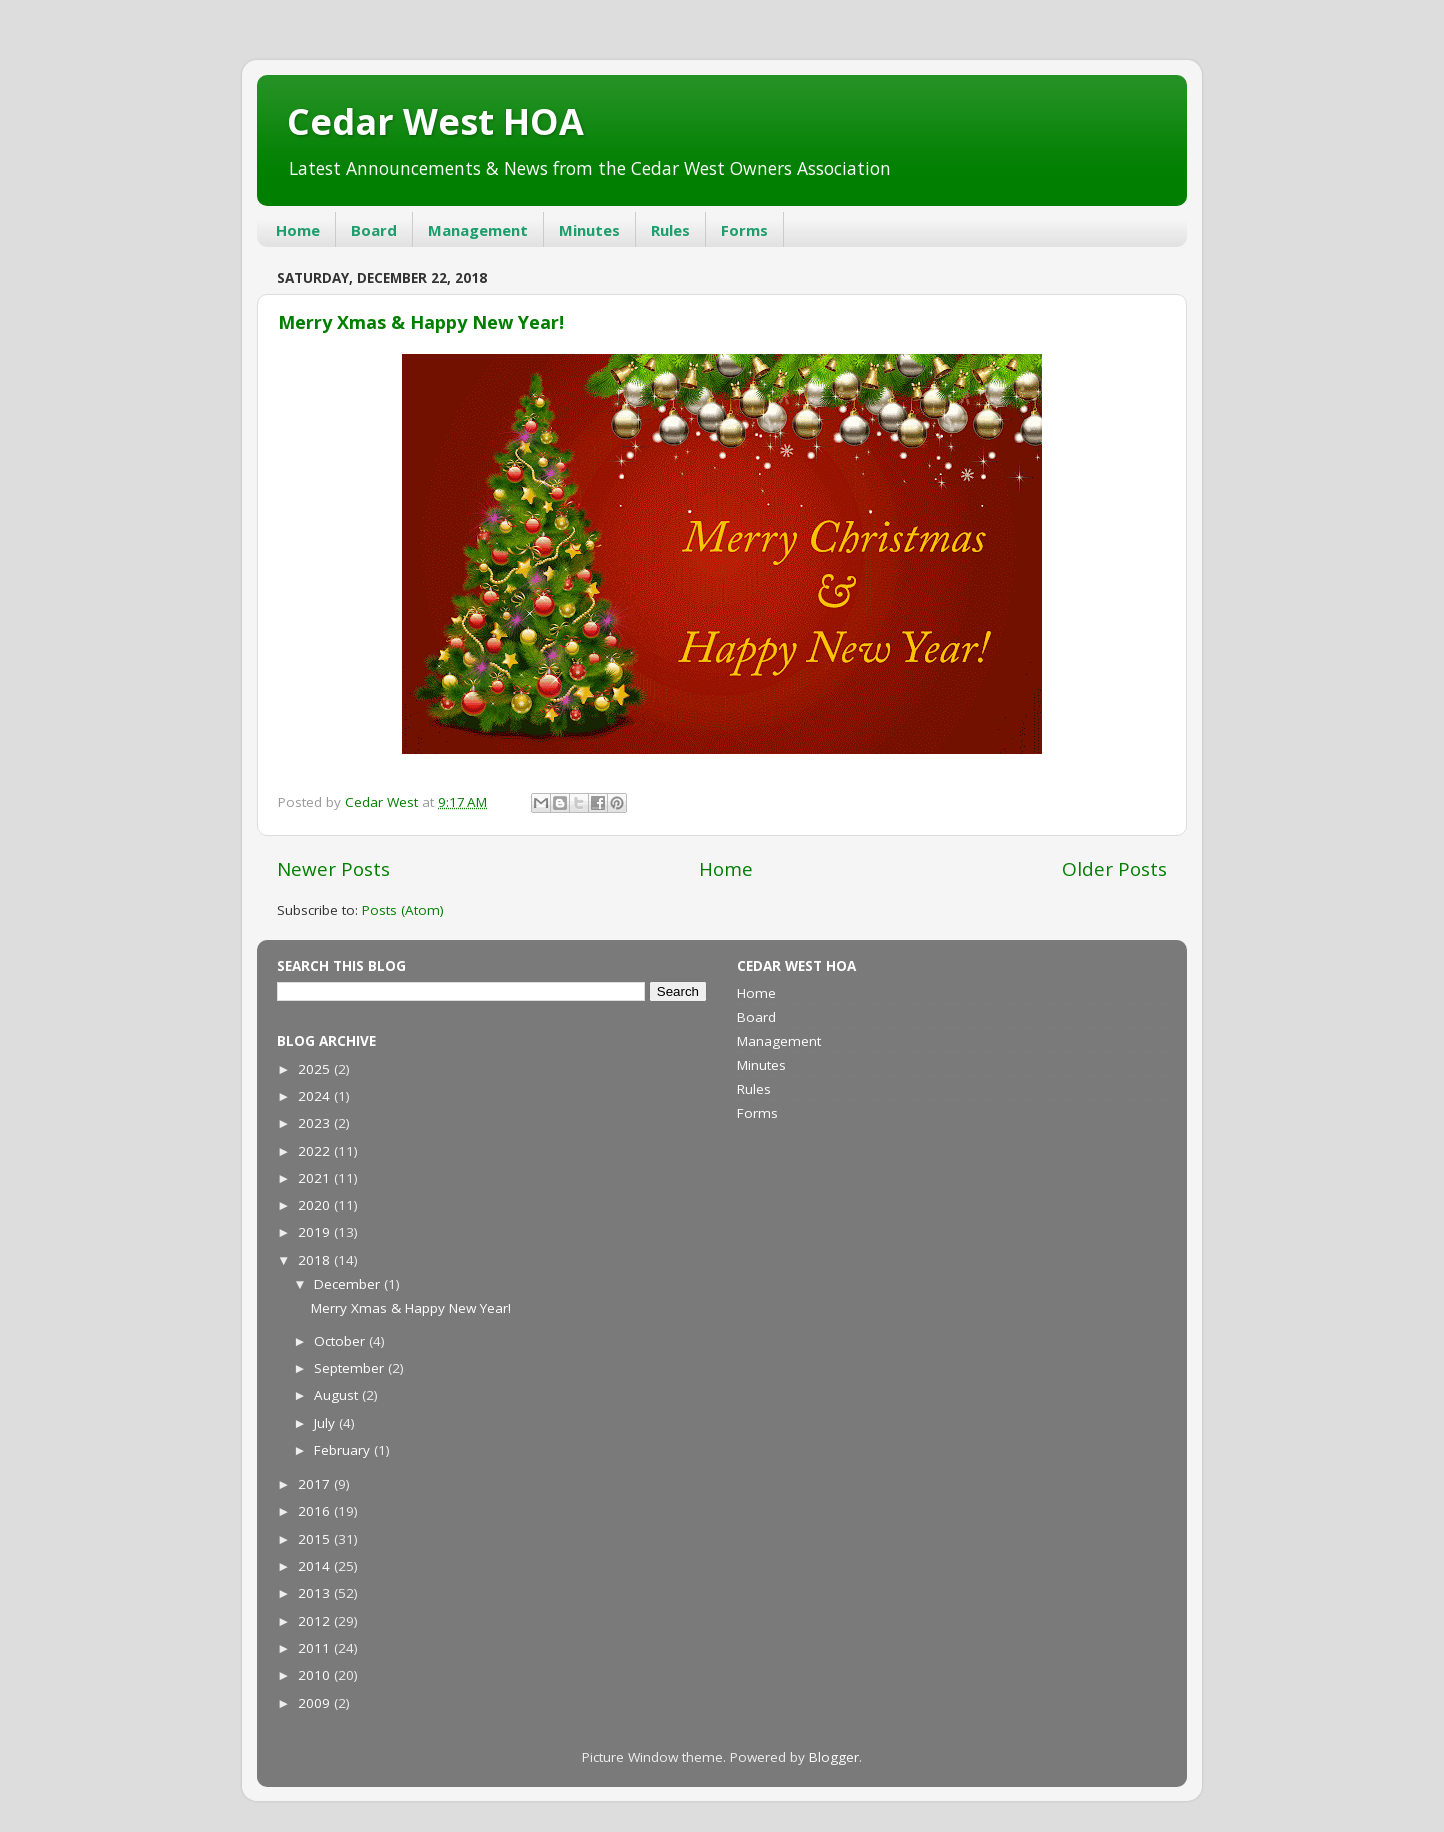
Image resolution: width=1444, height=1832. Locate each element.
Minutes (589, 230)
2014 (316, 1566)
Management (478, 230)
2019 (316, 1232)
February (344, 1450)
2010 (316, 1675)
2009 (316, 1703)
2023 (316, 1123)
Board (374, 230)
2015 (316, 1539)
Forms (744, 230)
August (338, 1395)
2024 (316, 1096)
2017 (316, 1484)
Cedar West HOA (435, 121)
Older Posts (1114, 869)
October (341, 1341)
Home (298, 230)
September (351, 1368)
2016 (316, 1511)
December (349, 1284)
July (326, 1423)
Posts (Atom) (403, 910)
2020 (316, 1205)
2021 (316, 1178)
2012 (316, 1621)
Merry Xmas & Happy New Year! (421, 322)
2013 (316, 1593)
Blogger (834, 1757)
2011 (316, 1648)
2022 (316, 1151)
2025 (316, 1069)
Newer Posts (333, 869)
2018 (316, 1260)
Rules (670, 230)
